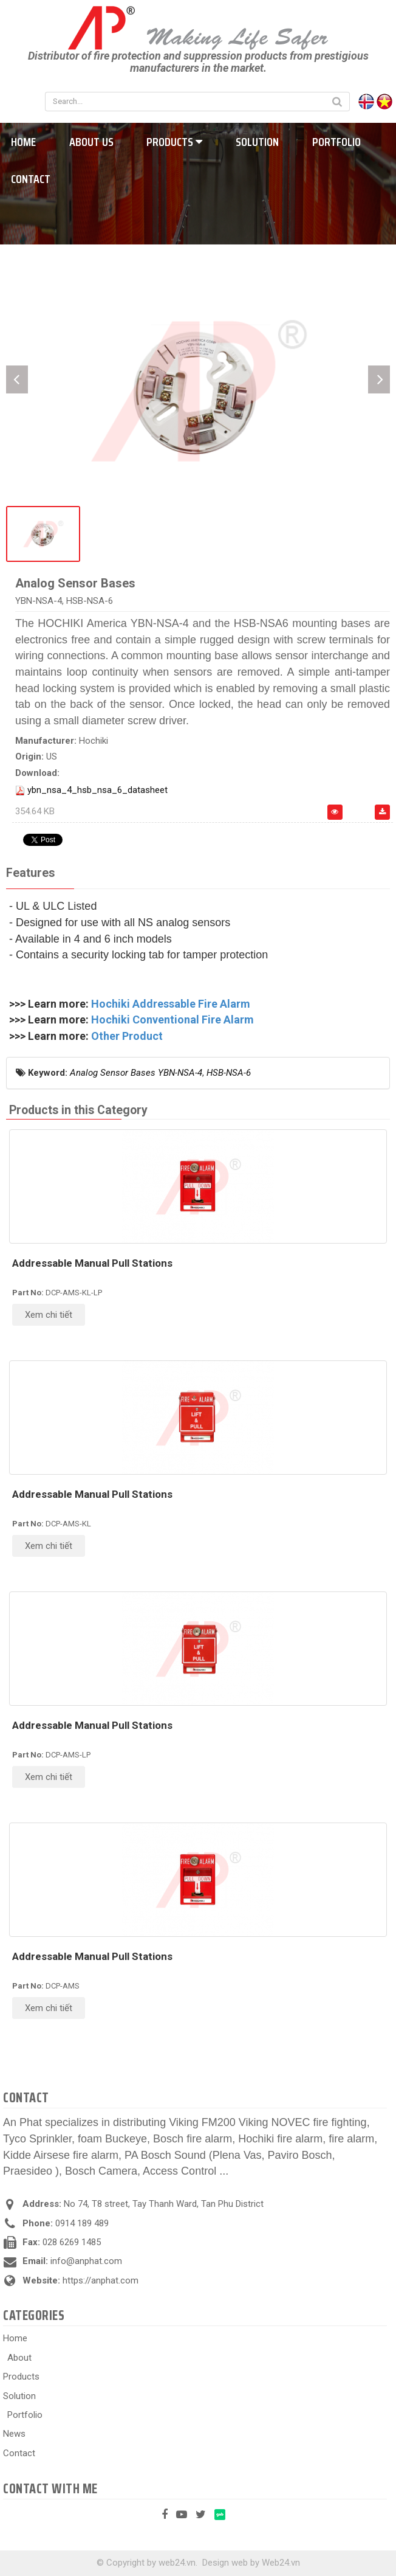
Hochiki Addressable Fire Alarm (170, 1003)
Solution (257, 141)
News (14, 2433)
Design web (225, 2562)
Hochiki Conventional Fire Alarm (172, 1019)
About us (91, 141)
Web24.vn (281, 2562)
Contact (19, 2453)
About (19, 2357)
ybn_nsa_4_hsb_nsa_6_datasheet (97, 789)
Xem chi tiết (48, 1314)
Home (15, 2338)
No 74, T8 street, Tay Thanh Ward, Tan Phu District (164, 2203)
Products (174, 141)
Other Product (127, 1036)
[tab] (30, 873)
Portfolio (336, 141)
